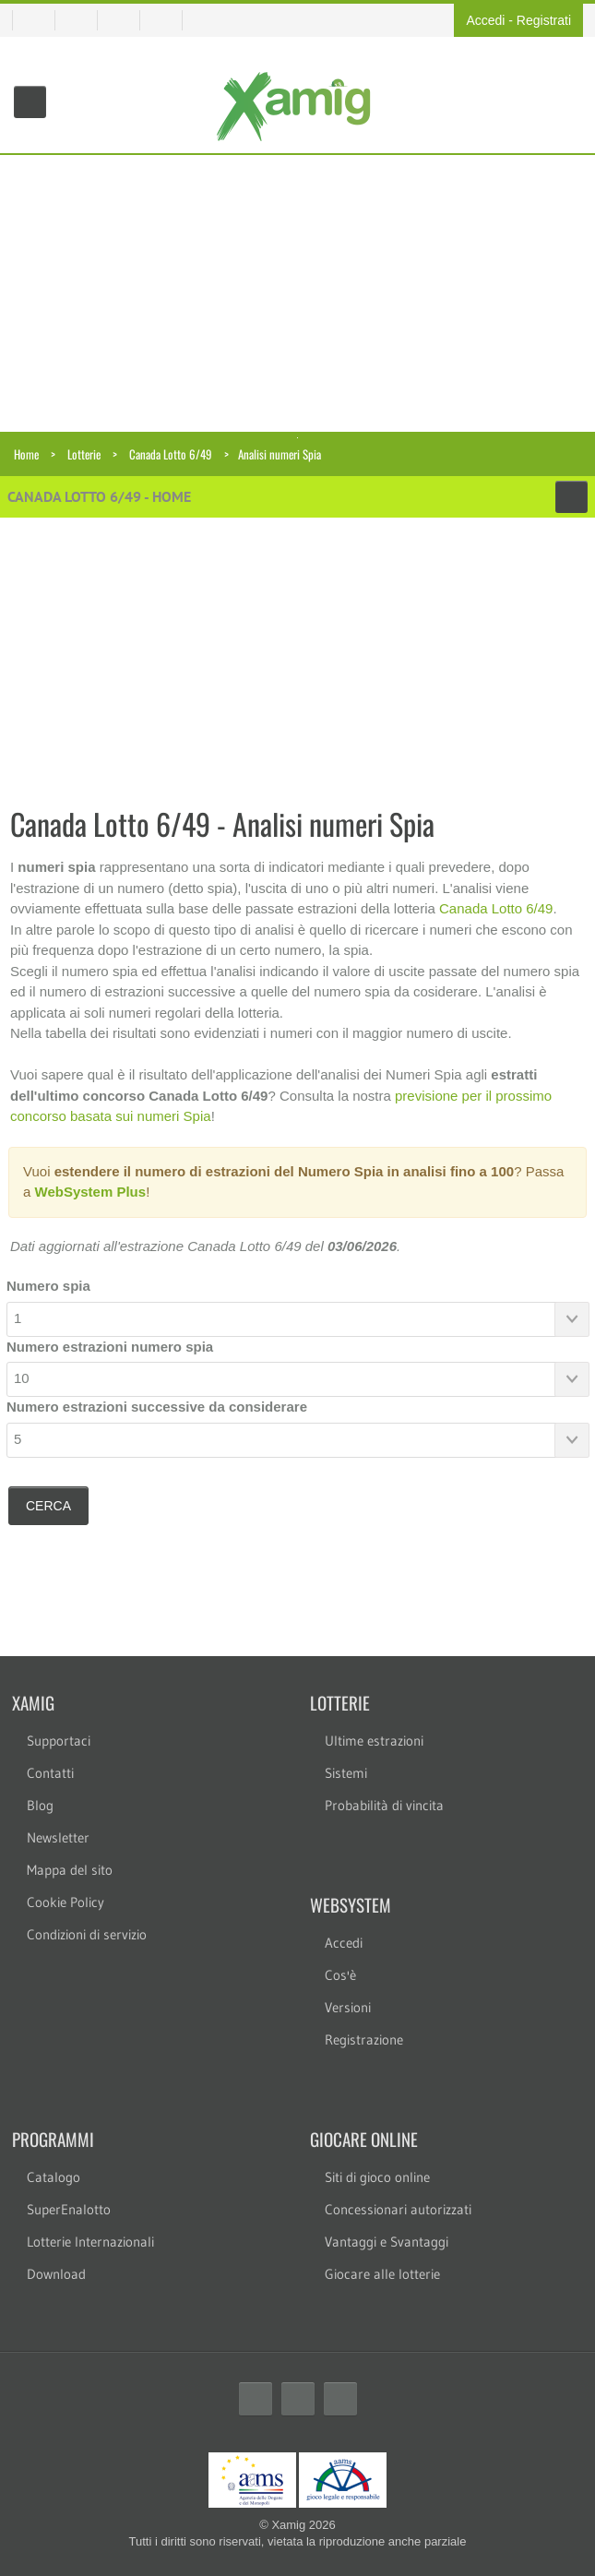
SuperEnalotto (69, 2209)
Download (56, 2274)
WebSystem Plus (91, 1191)
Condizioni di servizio (87, 1934)
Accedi (485, 20)
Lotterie (84, 454)
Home (26, 454)
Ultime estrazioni (374, 1740)
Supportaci (58, 1740)
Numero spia (48, 1286)
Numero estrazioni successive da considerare (156, 1406)
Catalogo (53, 2177)
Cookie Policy (65, 1902)
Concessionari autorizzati (398, 2209)
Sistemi (346, 1773)
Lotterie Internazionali (90, 2241)
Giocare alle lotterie (382, 2274)
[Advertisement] (297, 293)
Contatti (50, 1773)
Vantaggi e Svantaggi (386, 2241)
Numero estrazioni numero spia (109, 1346)
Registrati (544, 20)
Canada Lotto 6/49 (170, 454)
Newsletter (58, 1837)
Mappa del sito (70, 1869)
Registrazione (364, 2039)
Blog (40, 1805)
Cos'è (340, 1975)
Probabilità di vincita (384, 1805)
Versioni (348, 2007)
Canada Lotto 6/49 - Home (99, 496)
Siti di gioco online (377, 2177)
